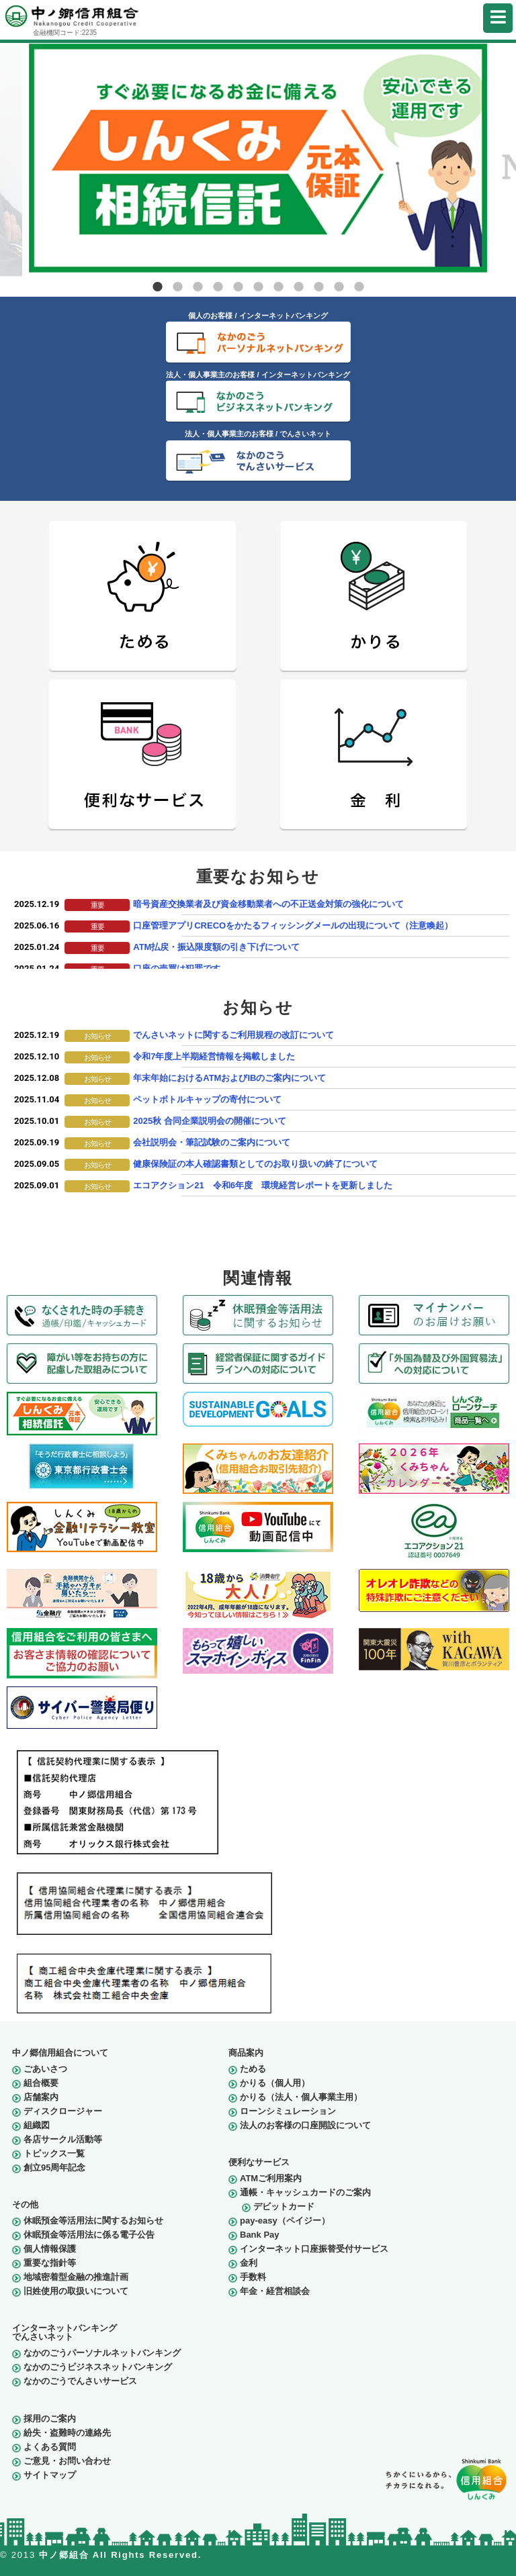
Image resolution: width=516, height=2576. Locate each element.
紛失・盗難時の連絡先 (67, 2433)
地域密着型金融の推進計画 (76, 2277)
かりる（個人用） (275, 2083)
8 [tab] (298, 286)
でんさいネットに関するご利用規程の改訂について (233, 1035)
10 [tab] (338, 286)
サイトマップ (50, 2475)
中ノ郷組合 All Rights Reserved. (120, 2555)
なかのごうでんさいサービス (80, 2381)
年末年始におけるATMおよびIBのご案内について (229, 1078)
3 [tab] (197, 286)
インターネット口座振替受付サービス (314, 2249)
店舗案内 (41, 2097)
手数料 (253, 2277)
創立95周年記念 (54, 2167)
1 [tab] (157, 286)
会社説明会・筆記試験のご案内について (211, 1142)
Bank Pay (260, 2235)
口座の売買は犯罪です (176, 968)
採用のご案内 (50, 2419)
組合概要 (41, 2083)
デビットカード (283, 2206)
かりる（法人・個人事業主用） (301, 2097)
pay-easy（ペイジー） (285, 2220)
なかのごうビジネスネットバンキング (98, 2367)
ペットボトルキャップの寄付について (207, 1099)
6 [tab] (258, 286)
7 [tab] (278, 286)
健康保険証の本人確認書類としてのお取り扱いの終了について (255, 1164)
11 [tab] (359, 286)
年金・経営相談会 (275, 2291)
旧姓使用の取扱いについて (76, 2291)
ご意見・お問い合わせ (67, 2461)
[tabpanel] (258, 158)
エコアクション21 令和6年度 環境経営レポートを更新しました (262, 1185)
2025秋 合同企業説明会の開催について (209, 1121)
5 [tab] (238, 286)
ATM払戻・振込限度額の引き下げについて (216, 947)
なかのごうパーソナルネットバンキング (102, 2353)
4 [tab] (217, 286)
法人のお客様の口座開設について (305, 2125)
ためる (253, 2069)
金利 (248, 2263)
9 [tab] (318, 286)
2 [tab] (177, 286)
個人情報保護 (50, 2249)
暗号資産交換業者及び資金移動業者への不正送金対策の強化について (268, 904)
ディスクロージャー (63, 2111)
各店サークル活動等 (63, 2139)
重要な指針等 (50, 2263)
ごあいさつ (45, 2069)
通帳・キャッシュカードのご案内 (305, 2192)
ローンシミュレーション (288, 2111)
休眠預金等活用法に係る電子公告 (89, 2235)
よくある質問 (50, 2447)
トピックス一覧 (54, 2153)
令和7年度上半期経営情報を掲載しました (214, 1056)
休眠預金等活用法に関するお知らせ (93, 2220)
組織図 (37, 2125)
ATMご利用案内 (271, 2178)
